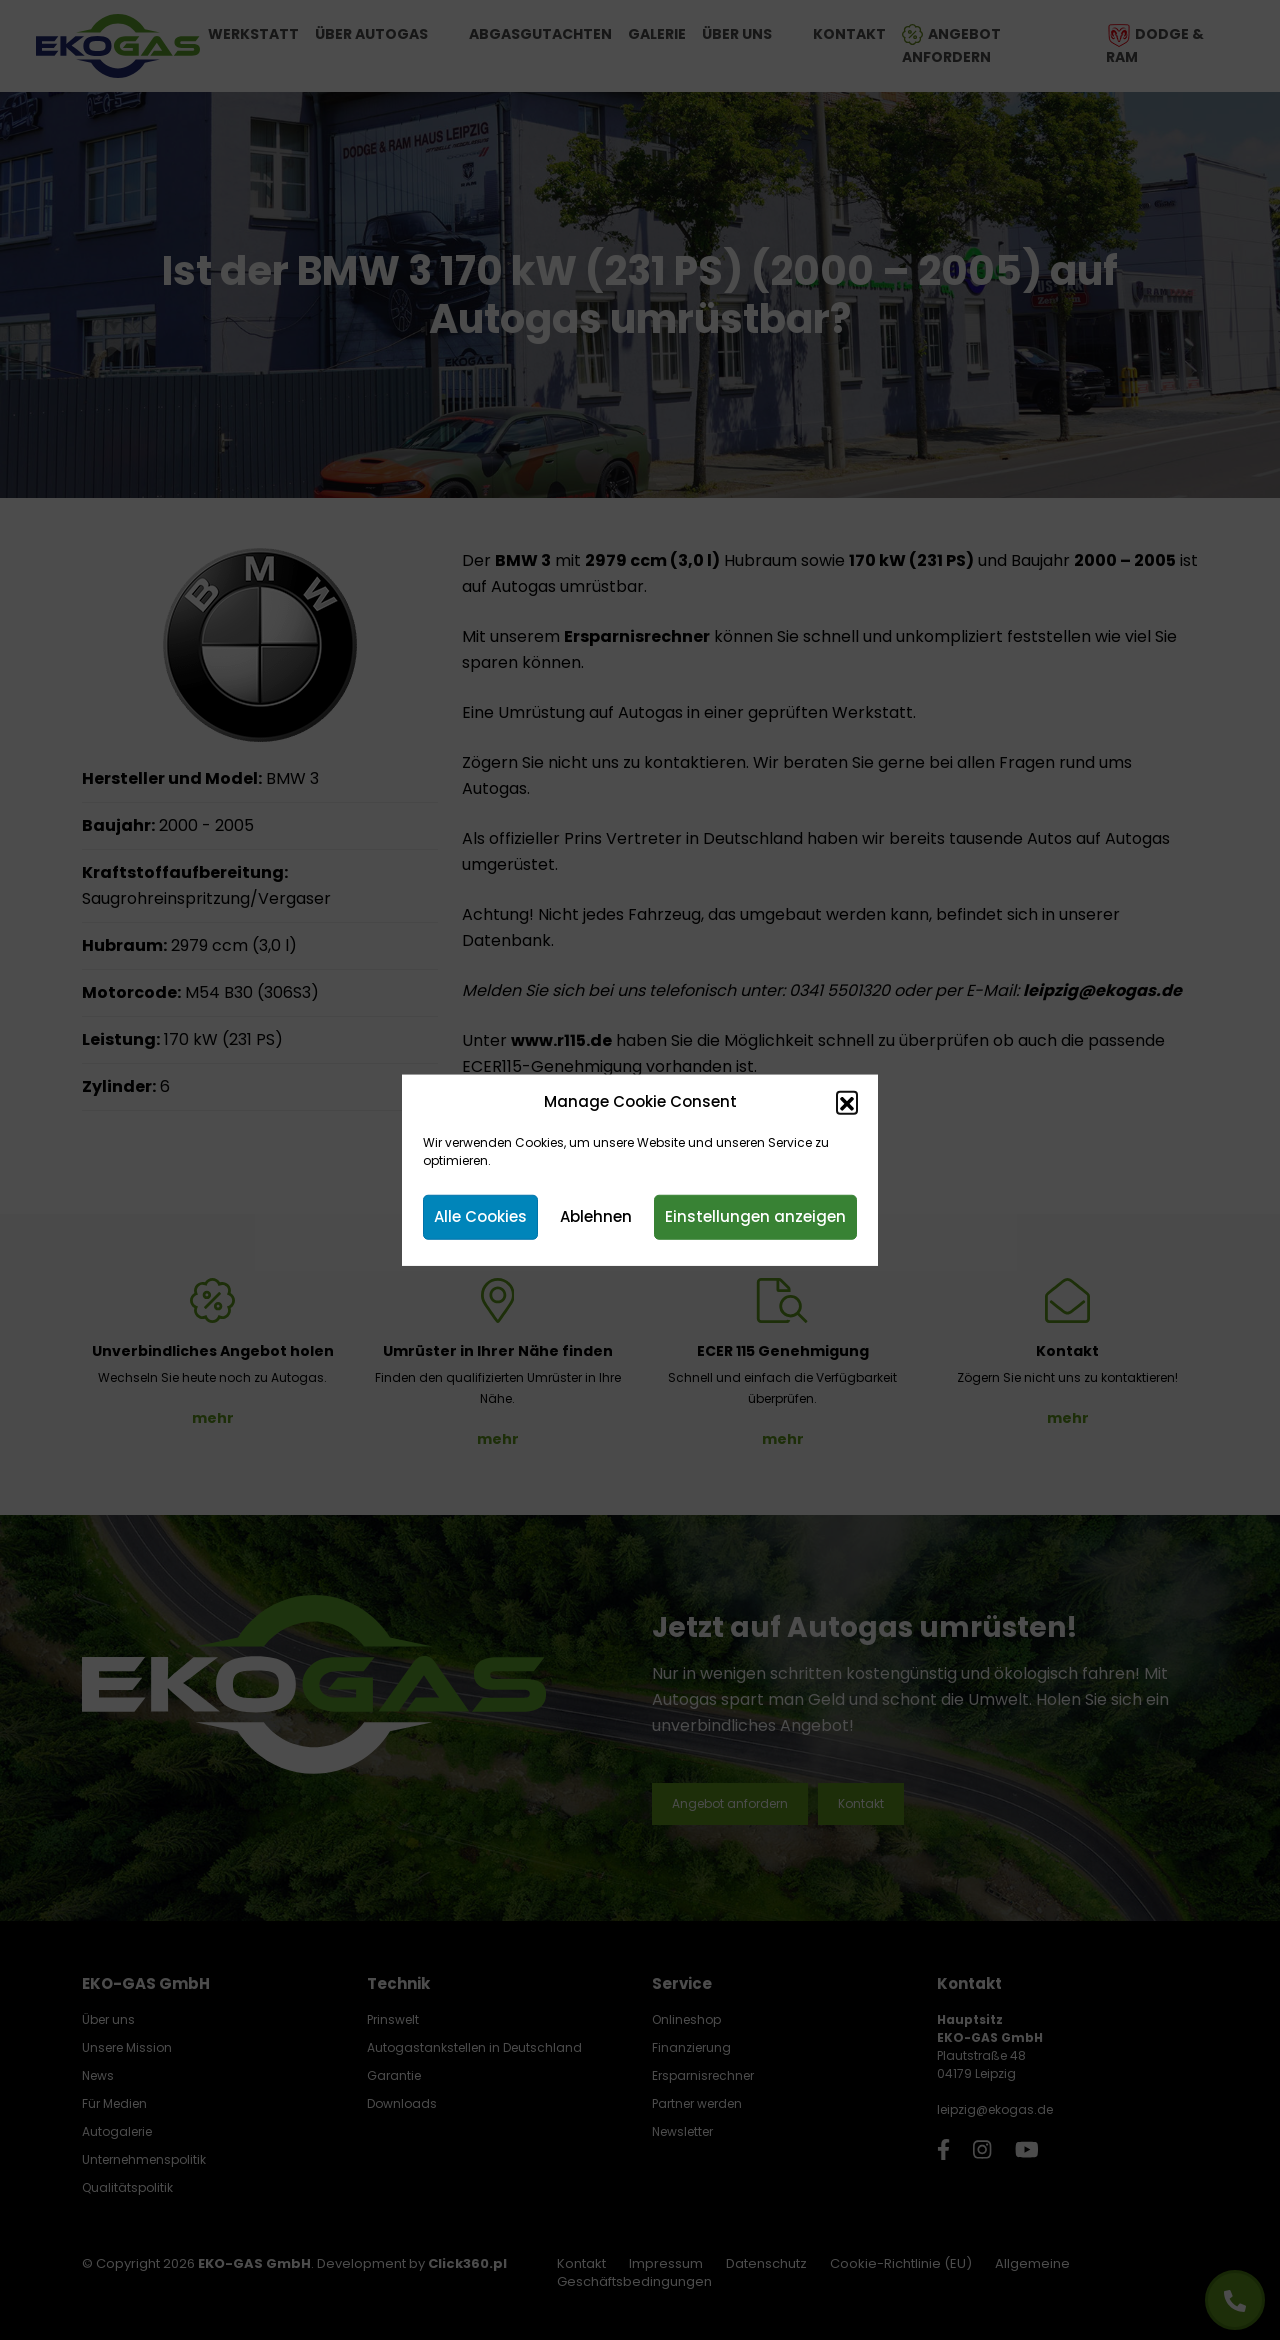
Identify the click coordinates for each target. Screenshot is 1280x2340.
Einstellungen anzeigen (755, 1216)
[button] (847, 1102)
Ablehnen (596, 1216)
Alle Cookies (480, 1216)
